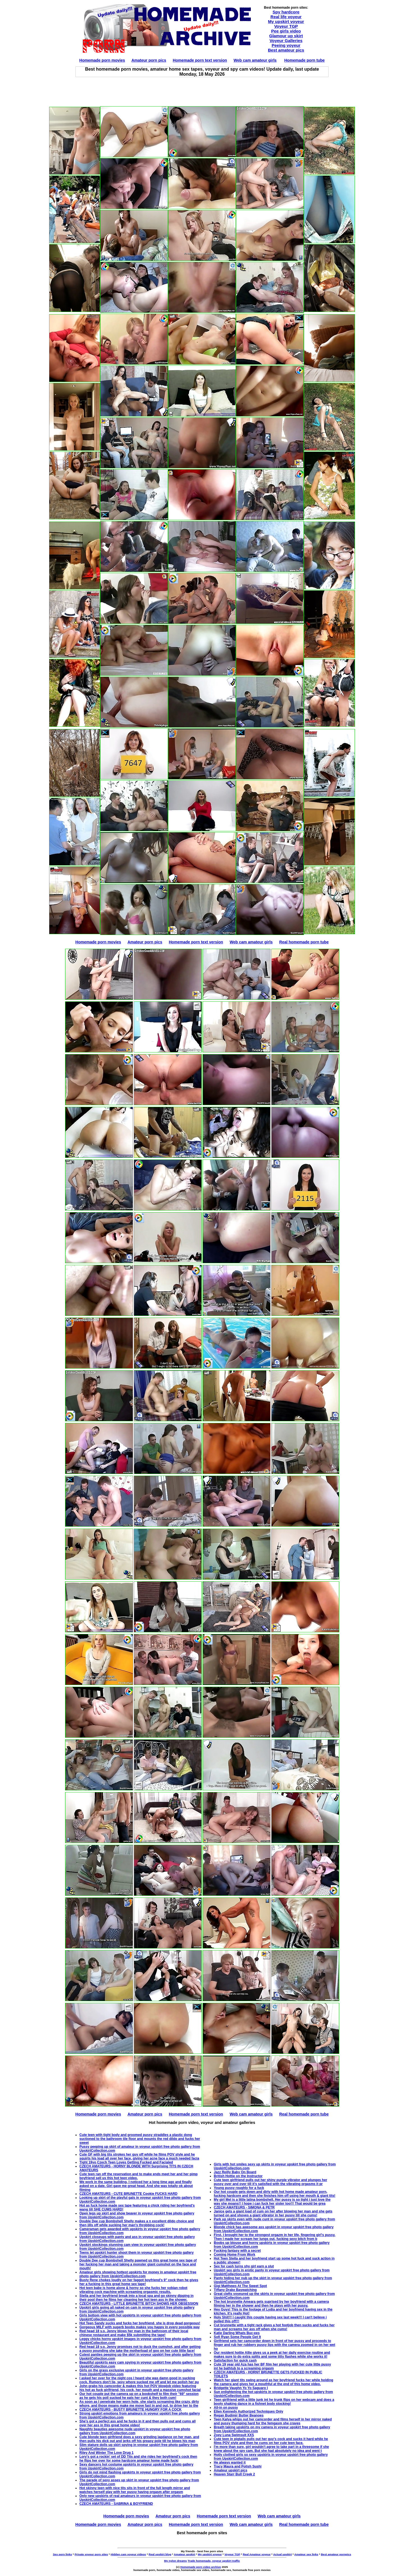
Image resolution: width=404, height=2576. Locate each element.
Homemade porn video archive (200, 2566)
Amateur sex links (306, 2554)
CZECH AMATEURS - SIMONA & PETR (244, 2207)
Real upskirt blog (160, 2554)
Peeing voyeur (286, 45)
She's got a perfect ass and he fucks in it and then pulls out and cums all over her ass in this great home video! (137, 2423)
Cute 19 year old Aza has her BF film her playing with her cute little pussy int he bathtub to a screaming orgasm (272, 2366)
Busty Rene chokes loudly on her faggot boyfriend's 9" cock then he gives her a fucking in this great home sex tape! (138, 2282)
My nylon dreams (175, 2560)
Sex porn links (62, 2554)
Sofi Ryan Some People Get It (237, 2337)
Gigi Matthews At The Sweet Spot (240, 2286)
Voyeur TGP (286, 26)
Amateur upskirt (184, 2554)
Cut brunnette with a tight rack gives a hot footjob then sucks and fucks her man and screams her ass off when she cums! (274, 2327)
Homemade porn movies (102, 60)
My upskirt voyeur (286, 21)
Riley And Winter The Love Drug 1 (106, 2453)
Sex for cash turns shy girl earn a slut (244, 2266)
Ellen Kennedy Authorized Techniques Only (248, 2411)
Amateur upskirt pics (230, 2470)
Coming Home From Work (234, 2254)
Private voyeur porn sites (91, 2554)
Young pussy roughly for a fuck (239, 2188)
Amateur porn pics (148, 60)
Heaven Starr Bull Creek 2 (234, 2474)
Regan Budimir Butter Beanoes (238, 2415)
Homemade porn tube (304, 60)
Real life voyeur (286, 16)
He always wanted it (229, 2462)
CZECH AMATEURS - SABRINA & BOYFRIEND (116, 2504)
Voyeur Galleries (286, 40)
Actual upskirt (282, 2554)
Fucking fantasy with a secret (237, 2251)
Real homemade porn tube (304, 942)
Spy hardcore (286, 12)
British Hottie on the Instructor (238, 2176)
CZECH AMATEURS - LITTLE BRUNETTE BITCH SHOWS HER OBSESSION (138, 2304)
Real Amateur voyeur (256, 2554)
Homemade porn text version (200, 60)
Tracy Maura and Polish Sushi (237, 2466)
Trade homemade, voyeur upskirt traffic (214, 2560)
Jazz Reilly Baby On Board (235, 2172)
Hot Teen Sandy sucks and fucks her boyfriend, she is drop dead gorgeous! (139, 2323)
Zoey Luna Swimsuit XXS (234, 2435)
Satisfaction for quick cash (235, 2360)
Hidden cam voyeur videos (128, 2554)
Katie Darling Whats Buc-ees (237, 2333)
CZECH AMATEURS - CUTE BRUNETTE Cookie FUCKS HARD (128, 2194)
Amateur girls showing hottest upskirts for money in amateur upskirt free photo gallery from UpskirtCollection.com (137, 2274)
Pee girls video (286, 31)
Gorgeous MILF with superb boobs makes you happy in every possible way (139, 2327)
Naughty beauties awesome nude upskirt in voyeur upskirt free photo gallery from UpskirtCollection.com (134, 2431)
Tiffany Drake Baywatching (235, 2290)
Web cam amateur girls (255, 60)
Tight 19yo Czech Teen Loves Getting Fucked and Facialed (126, 2162)
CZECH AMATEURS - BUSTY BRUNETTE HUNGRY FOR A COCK (130, 2409)
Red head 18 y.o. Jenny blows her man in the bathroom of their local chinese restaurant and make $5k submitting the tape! (133, 2333)
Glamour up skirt (286, 35)
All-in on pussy (226, 2408)
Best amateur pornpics (336, 2554)
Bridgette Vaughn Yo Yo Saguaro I (241, 2388)
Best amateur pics (286, 50)
